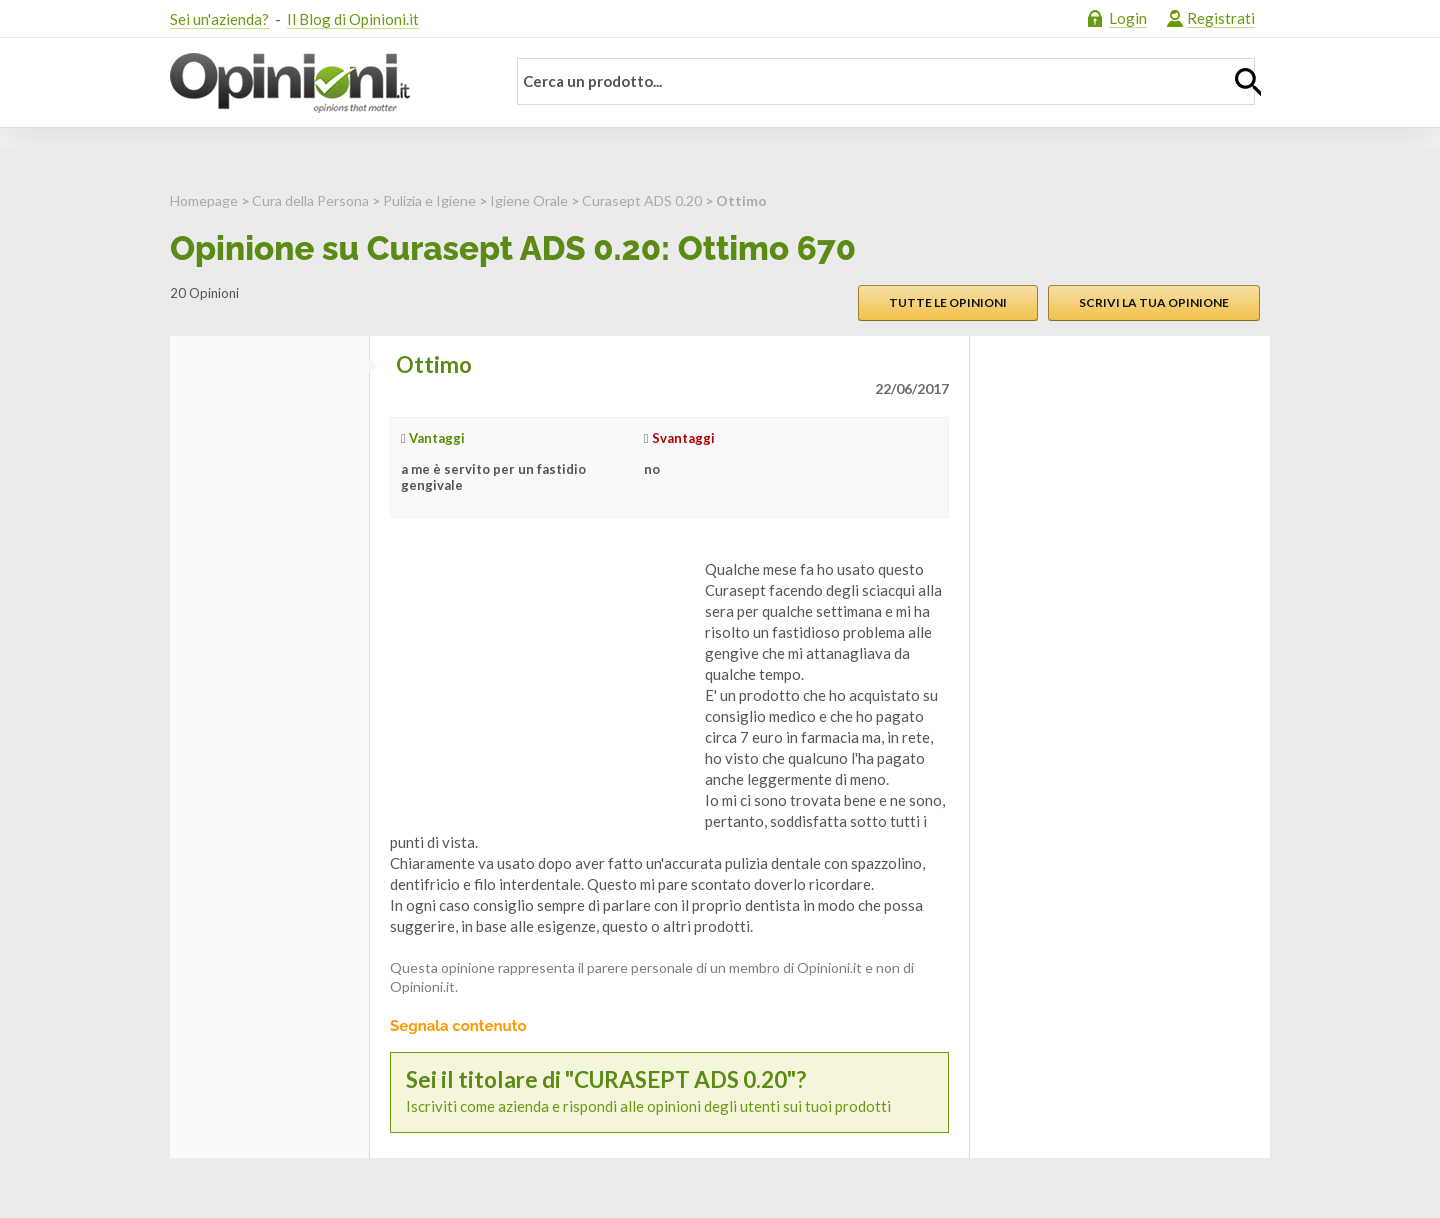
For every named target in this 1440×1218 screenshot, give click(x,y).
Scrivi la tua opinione (1154, 302)
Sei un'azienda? (219, 19)
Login (1128, 18)
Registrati (1221, 18)
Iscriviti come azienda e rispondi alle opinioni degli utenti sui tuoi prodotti (669, 1091)
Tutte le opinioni (948, 302)
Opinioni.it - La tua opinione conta (325, 83)
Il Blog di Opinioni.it (353, 19)
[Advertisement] (540, 684)
